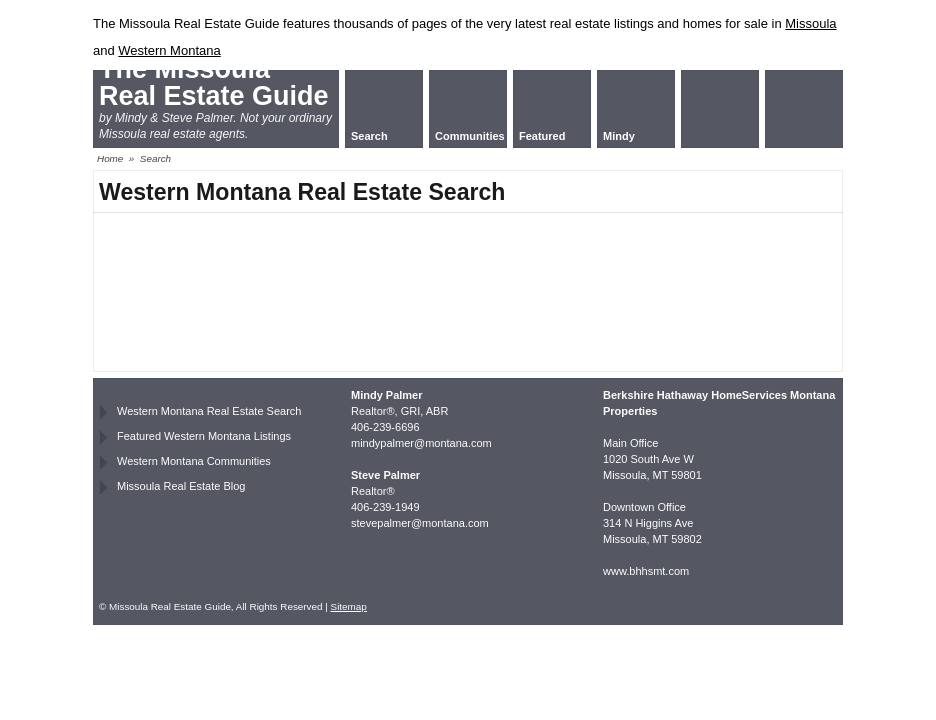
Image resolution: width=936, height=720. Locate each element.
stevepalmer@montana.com (420, 523)
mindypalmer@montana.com (421, 443)
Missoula (810, 23)
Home (110, 158)
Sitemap (349, 606)
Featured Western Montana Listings (204, 436)
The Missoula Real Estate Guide (214, 82)
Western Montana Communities (194, 461)
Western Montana (169, 50)
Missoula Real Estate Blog (181, 486)
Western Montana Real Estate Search (209, 411)
